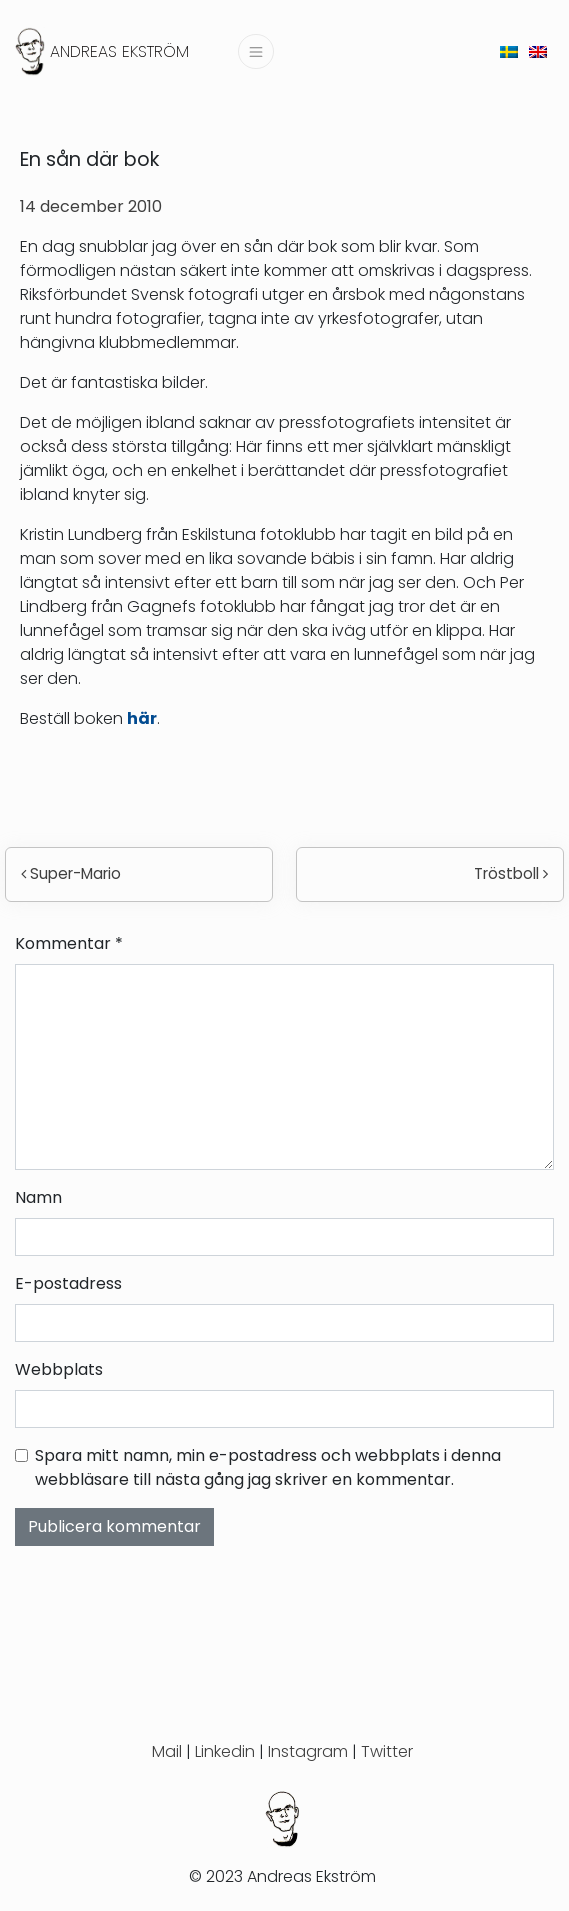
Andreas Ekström (119, 51)
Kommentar (69, 943)
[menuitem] (509, 51)
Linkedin (225, 1751)
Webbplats (59, 1369)
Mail (167, 1751)
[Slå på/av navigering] (256, 51)
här (142, 718)
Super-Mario (71, 873)
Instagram (308, 1751)
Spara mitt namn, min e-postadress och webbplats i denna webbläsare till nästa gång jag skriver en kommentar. (268, 1467)
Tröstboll (511, 873)
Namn (38, 1197)
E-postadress (68, 1283)
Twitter (387, 1751)
